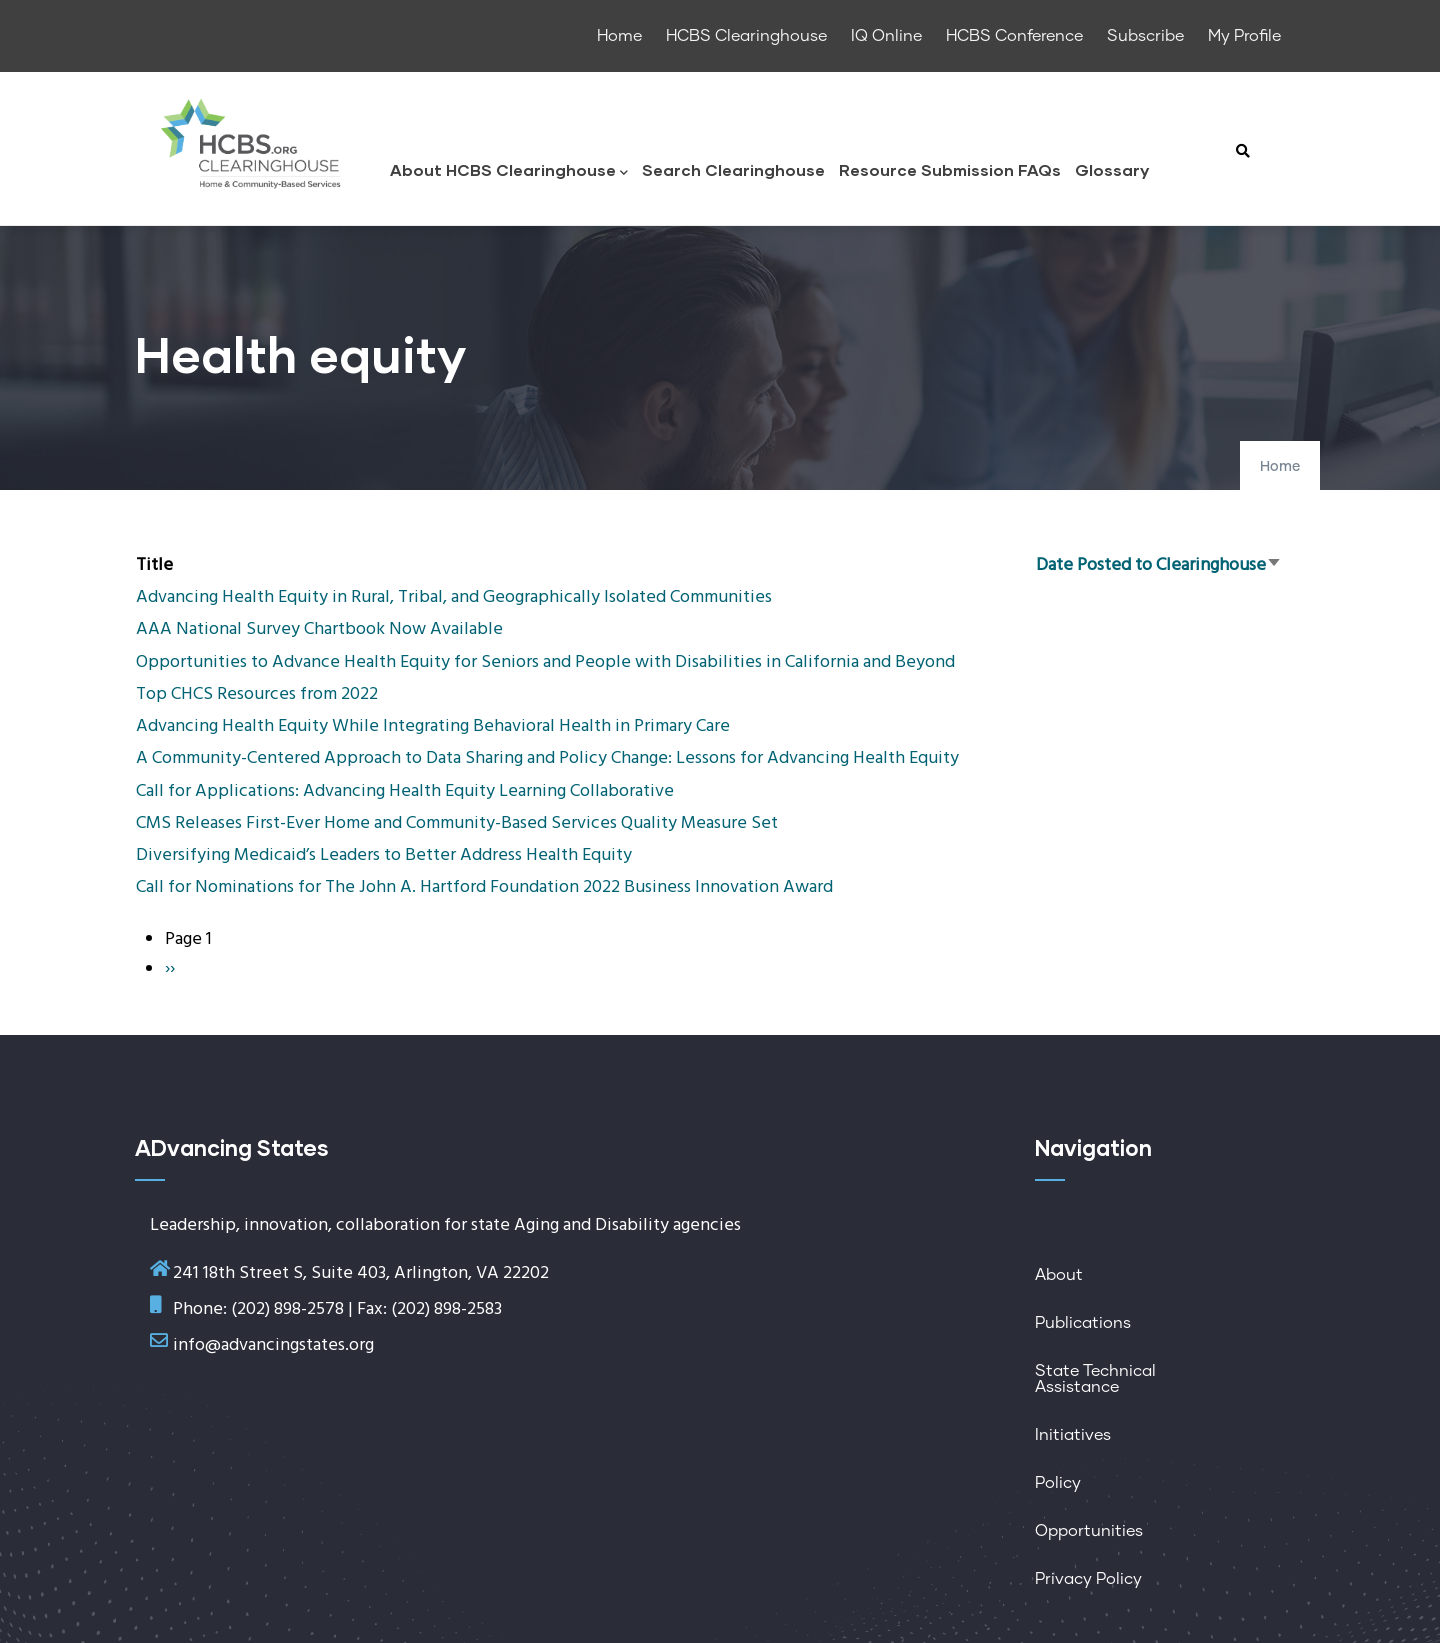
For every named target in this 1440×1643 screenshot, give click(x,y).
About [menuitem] (1059, 1275)
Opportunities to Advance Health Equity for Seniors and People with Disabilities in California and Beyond (545, 662)
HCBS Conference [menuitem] (1014, 36)
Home (1280, 467)
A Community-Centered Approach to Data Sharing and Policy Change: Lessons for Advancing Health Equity (547, 758)
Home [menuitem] (619, 36)
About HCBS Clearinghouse (509, 171)
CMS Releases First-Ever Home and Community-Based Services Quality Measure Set (457, 823)
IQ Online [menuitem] (886, 36)
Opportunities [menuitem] (1089, 1531)
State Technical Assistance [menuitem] (1095, 1379)
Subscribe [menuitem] (1145, 36)
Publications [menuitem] (1083, 1323)
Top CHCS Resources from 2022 (257, 694)
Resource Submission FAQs (950, 169)
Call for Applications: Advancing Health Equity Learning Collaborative (405, 791)
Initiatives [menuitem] (1073, 1435)
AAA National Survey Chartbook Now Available (319, 629)
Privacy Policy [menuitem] (1088, 1579)
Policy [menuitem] (1058, 1483)
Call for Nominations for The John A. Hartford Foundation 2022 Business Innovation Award (484, 887)
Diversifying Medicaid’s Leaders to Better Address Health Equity (384, 855)
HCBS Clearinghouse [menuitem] (746, 36)
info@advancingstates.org (273, 1345)
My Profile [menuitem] (1244, 36)
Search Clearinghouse (733, 169)
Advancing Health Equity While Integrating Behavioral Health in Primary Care (433, 726)
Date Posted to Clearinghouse (1159, 565)
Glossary (1112, 169)
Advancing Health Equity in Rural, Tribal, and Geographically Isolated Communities (454, 597)
